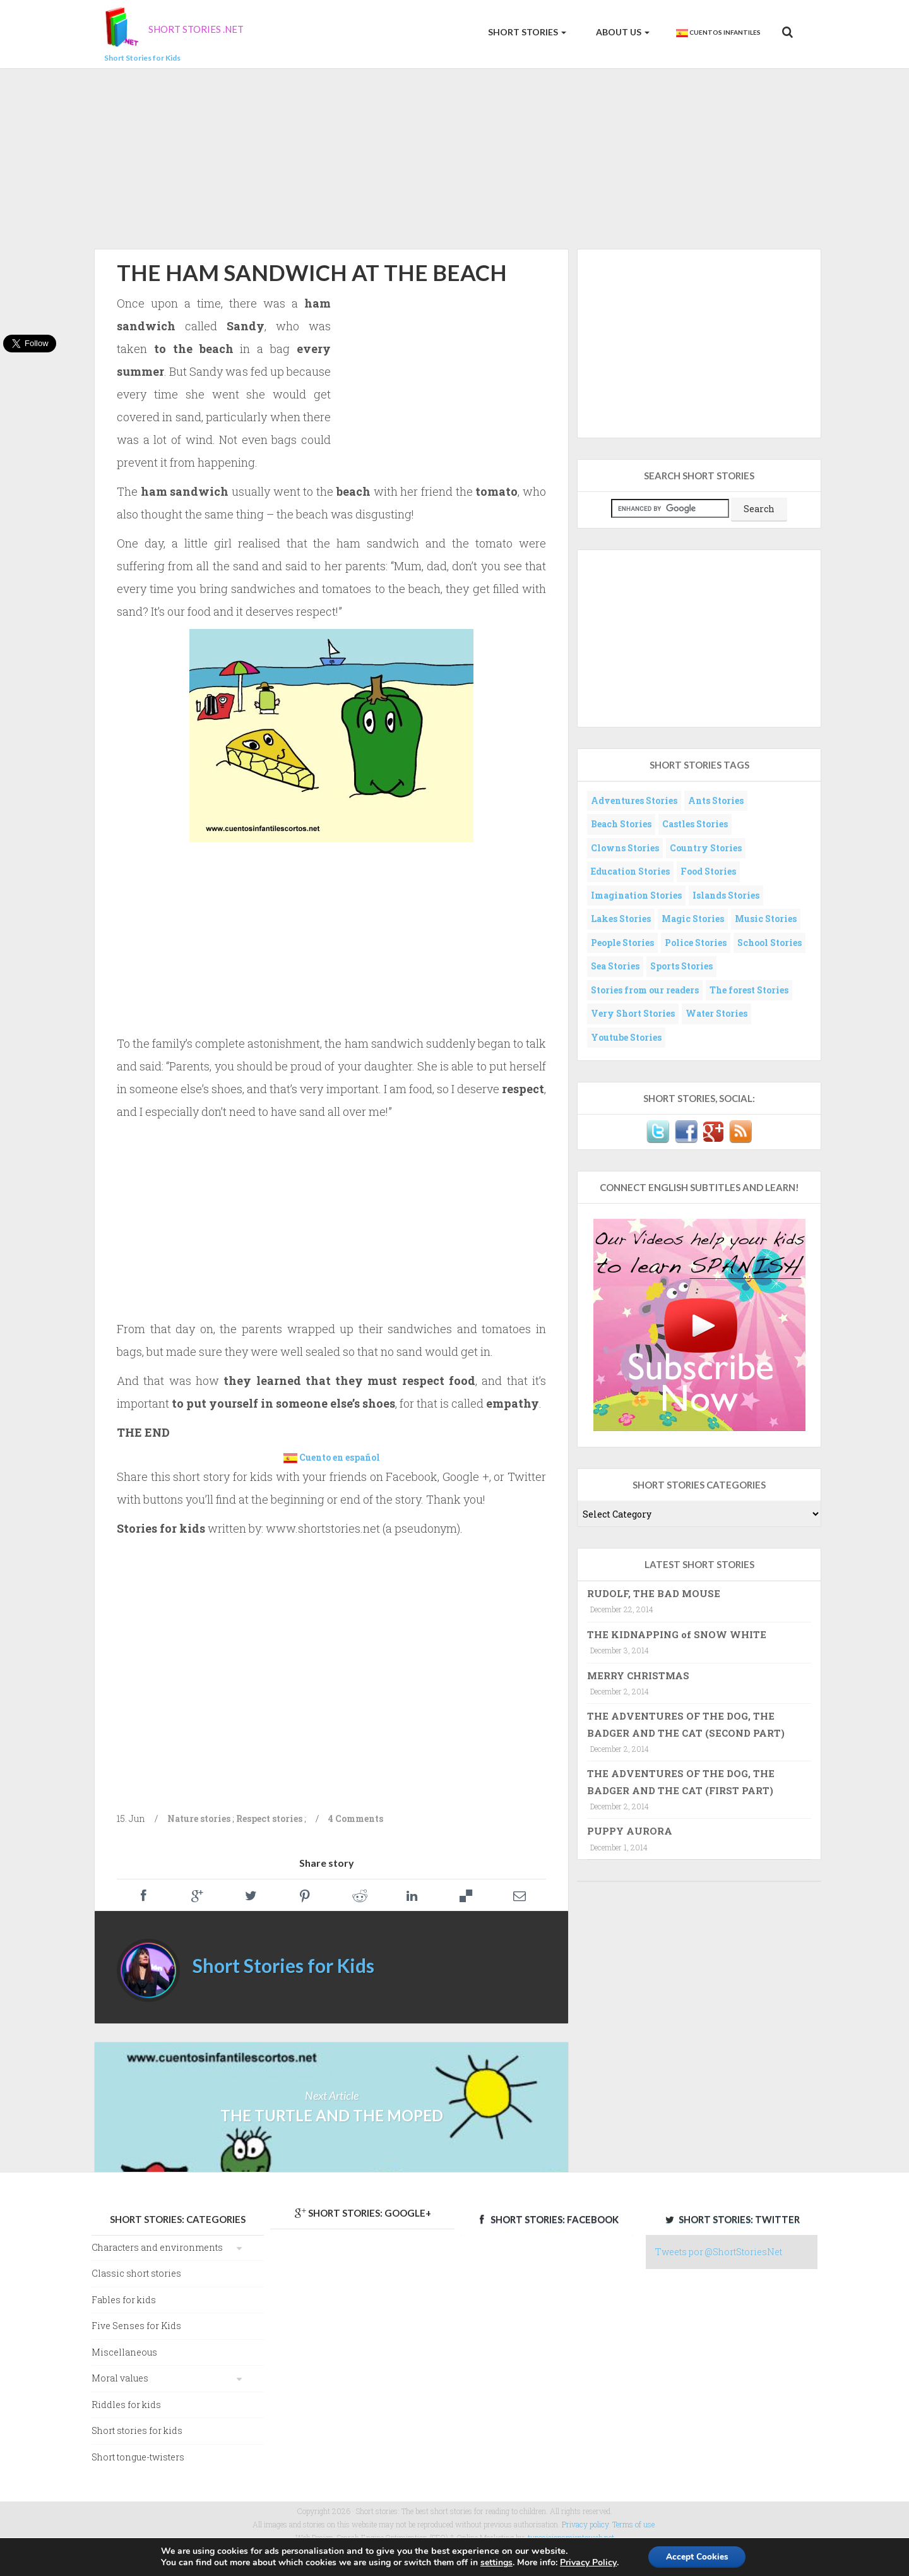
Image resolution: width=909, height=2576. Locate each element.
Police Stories (696, 943)
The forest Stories (749, 990)
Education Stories (630, 871)
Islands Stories (725, 895)
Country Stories (706, 848)
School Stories (769, 943)
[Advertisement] (454, 156)
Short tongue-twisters (138, 2457)
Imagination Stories (636, 895)
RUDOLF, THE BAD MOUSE (653, 1593)
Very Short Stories (633, 1013)
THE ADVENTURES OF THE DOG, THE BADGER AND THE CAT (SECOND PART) (686, 1724)
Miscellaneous (124, 2352)
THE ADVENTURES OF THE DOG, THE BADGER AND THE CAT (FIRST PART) (681, 1781)
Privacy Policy (586, 2562)
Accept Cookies (696, 2556)
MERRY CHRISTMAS (638, 1675)
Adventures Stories (634, 800)
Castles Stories (695, 824)
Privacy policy (585, 2524)
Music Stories (766, 919)
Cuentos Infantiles (718, 32)
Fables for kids (124, 2300)
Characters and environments (157, 2247)
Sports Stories (681, 966)
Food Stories (708, 871)
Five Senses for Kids (136, 2326)
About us (622, 32)
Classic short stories (136, 2273)
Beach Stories (621, 824)
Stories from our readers (645, 990)
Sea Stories (615, 966)
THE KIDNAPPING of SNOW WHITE (676, 1634)
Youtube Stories (626, 1037)
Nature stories (198, 1818)
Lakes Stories (621, 919)
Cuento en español (339, 1457)
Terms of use (633, 2524)
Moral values (120, 2378)
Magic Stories (693, 919)
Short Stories (526, 32)
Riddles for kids (126, 2405)
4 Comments (355, 1818)
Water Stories (716, 1013)
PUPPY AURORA (629, 1830)
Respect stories (269, 1818)
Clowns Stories (625, 848)
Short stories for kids (137, 2430)
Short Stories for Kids (283, 1965)
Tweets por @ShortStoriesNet (718, 2252)
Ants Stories (716, 800)
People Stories (622, 943)
